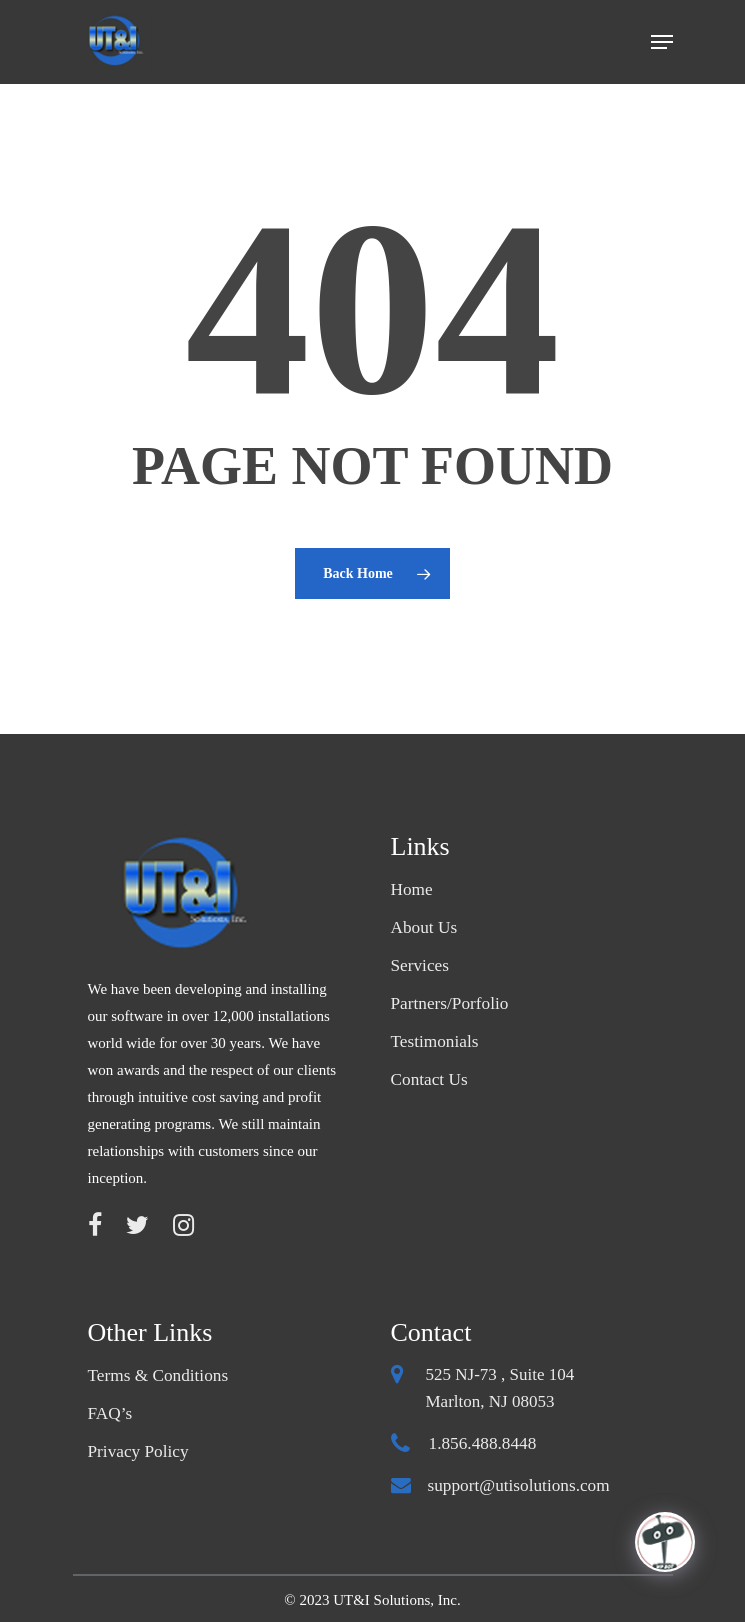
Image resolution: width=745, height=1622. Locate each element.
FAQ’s (110, 1413)
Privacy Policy (138, 1451)
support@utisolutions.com (518, 1485)
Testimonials (434, 1041)
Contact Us (429, 1079)
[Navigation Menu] (662, 42)
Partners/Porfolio (449, 1003)
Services (420, 965)
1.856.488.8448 (482, 1443)
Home (412, 889)
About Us (424, 927)
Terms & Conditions (157, 1375)
